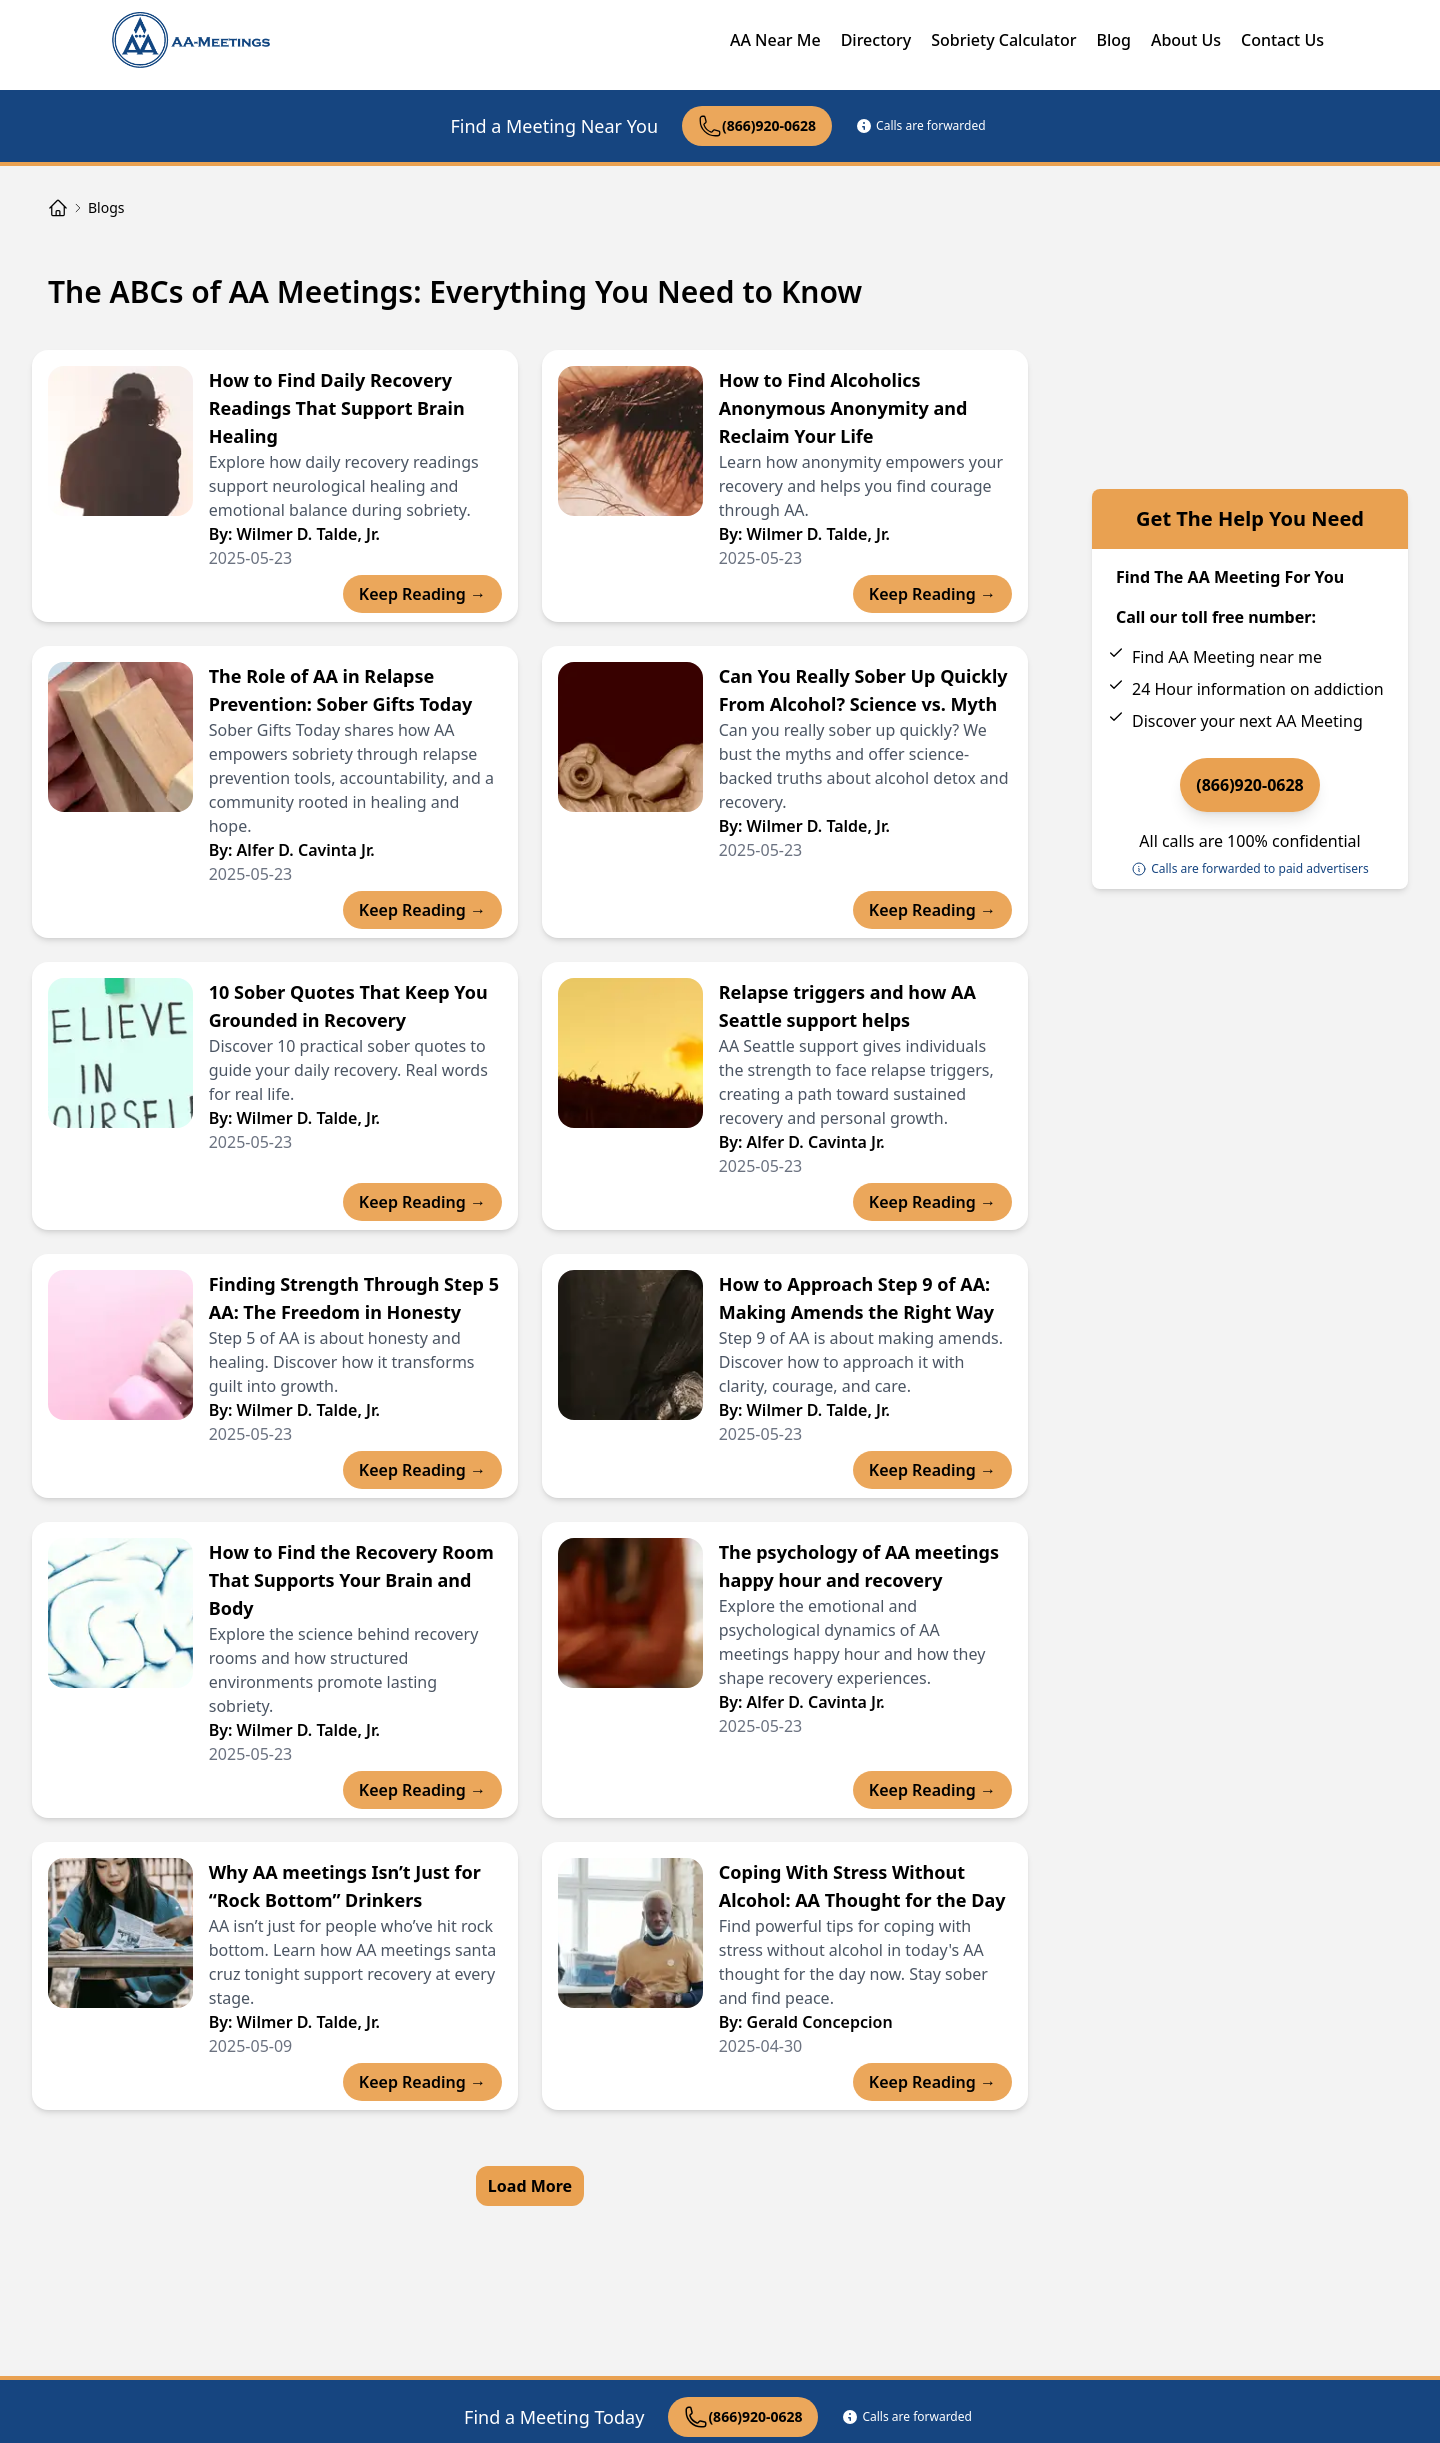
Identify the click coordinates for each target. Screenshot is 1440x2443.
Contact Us (1282, 40)
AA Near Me (775, 40)
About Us (1186, 40)
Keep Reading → (422, 594)
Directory (876, 40)
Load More (530, 2186)
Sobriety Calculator (1003, 40)
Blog (1113, 40)
